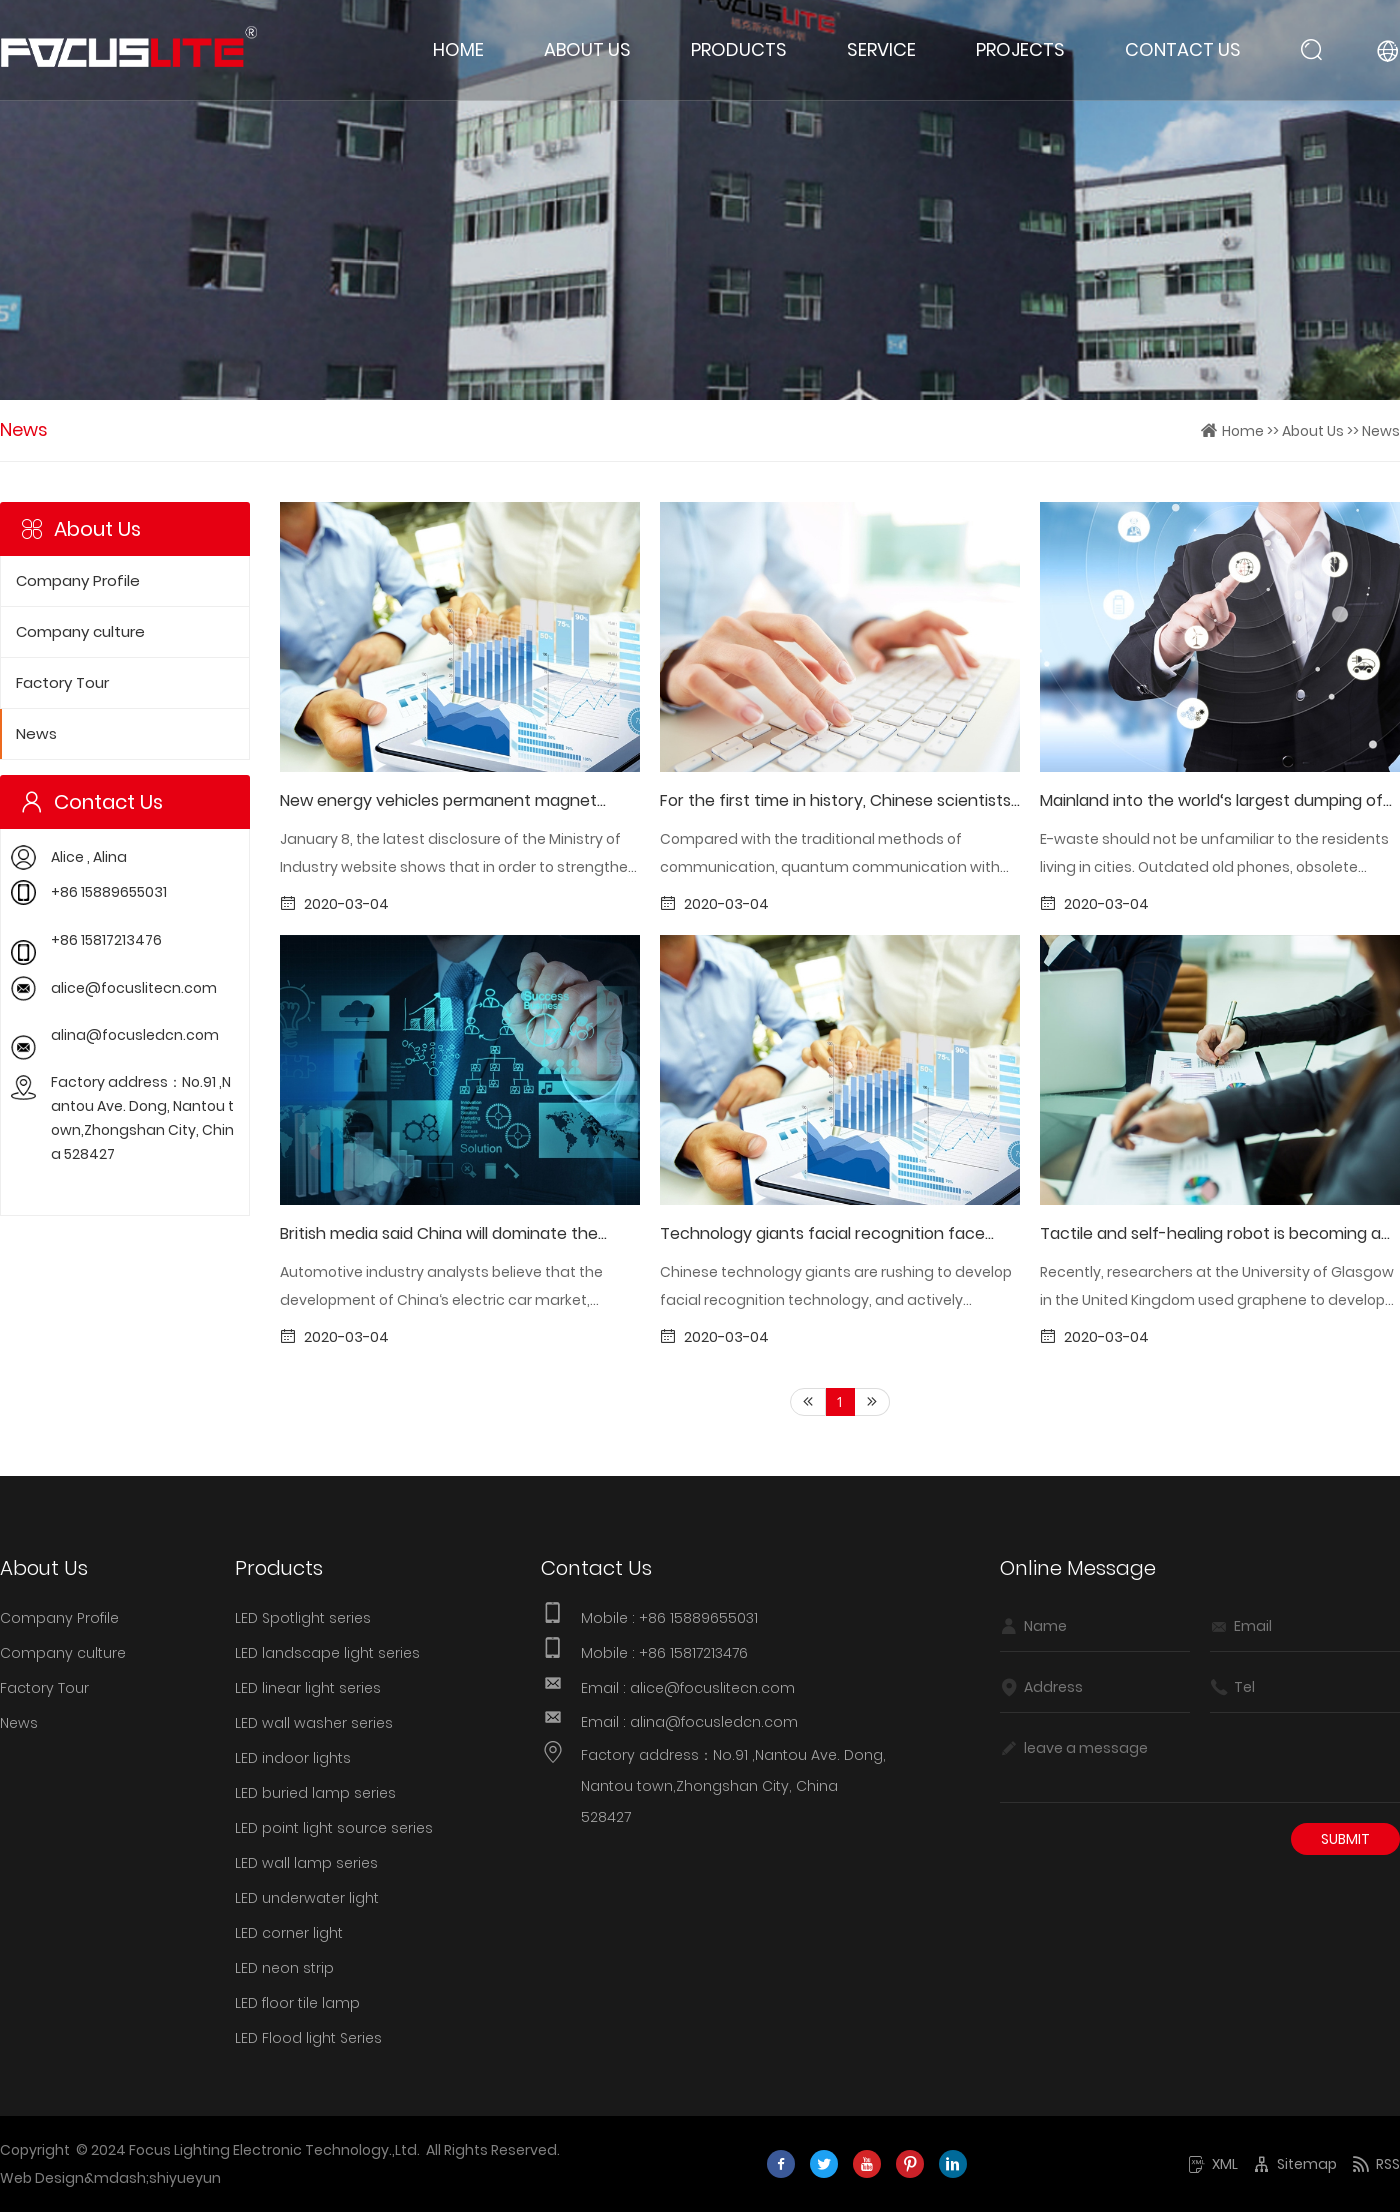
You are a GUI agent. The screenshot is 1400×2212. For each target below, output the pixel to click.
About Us (587, 49)
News (1381, 431)
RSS (1376, 2164)
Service (881, 49)
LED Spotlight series (303, 1618)
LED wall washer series (314, 1723)
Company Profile (78, 581)
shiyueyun (185, 2178)
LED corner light (289, 1933)
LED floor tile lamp (297, 2003)
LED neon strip (284, 1968)
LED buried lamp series (315, 1793)
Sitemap (1295, 2164)
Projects (1020, 49)
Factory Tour (62, 683)
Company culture (80, 632)
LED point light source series (334, 1828)
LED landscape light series (327, 1653)
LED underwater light (307, 1898)
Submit (1345, 1839)
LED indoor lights (293, 1758)
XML (1213, 2164)
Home (458, 49)
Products (739, 49)
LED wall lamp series (306, 1863)
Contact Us (1183, 49)
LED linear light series (308, 1688)
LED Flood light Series (308, 2038)
